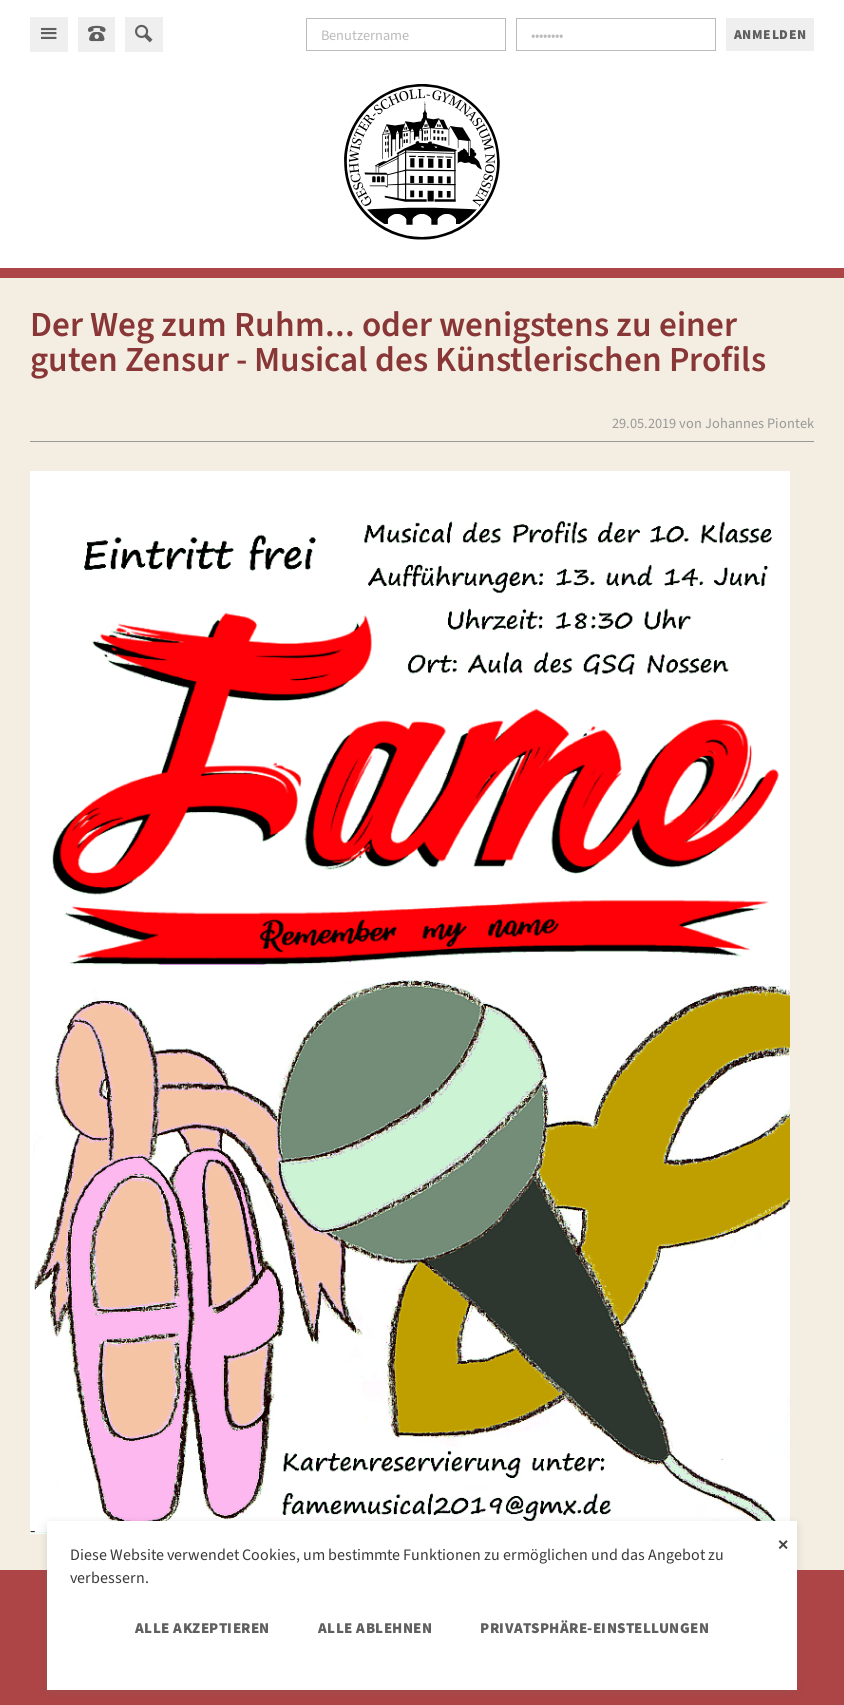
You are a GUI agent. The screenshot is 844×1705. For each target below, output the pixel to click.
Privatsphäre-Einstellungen (594, 1628)
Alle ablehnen (375, 1628)
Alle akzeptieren (202, 1628)
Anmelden (770, 34)
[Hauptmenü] (49, 34)
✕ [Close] (783, 1543)
